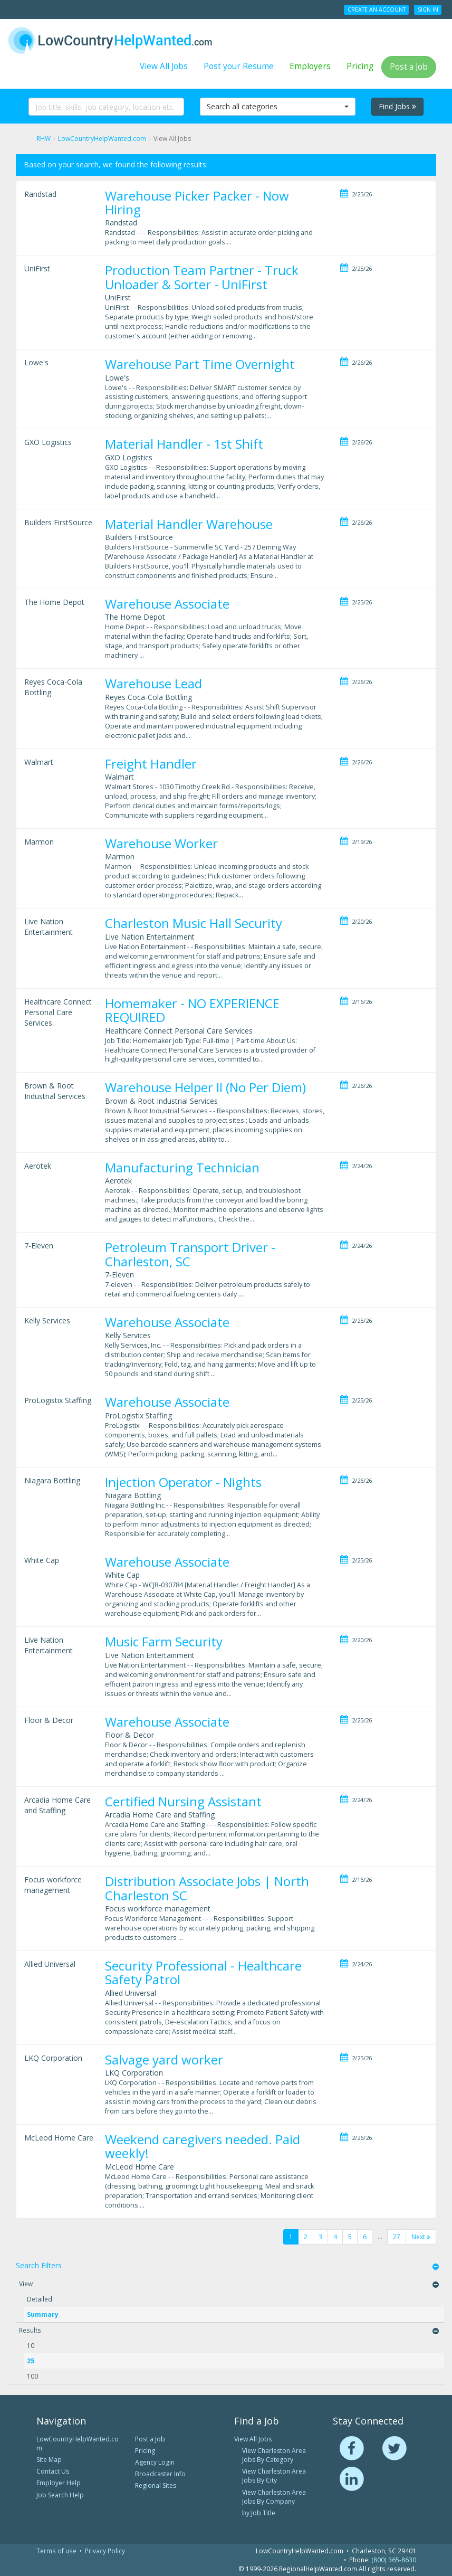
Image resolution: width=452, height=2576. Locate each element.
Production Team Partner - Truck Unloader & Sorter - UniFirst (202, 276)
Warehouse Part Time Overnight (200, 364)
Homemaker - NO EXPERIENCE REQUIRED (192, 1010)
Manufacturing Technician (182, 1167)
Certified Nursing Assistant (183, 1801)
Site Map (49, 2459)
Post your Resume (239, 66)
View (26, 2283)
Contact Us (52, 2471)
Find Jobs (397, 106)
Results (30, 2330)
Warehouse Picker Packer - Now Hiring (197, 202)
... (380, 2236)
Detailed (39, 2299)
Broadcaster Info (160, 2473)
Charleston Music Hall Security (193, 923)
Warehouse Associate (167, 603)
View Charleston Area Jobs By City (274, 2476)
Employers (310, 66)
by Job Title (258, 2512)
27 (396, 2236)
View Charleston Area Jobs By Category (274, 2455)
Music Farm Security (164, 1641)
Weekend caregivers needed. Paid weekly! (202, 2146)
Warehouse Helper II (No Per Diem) (205, 1087)
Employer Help (58, 2482)
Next (420, 2236)
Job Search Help (60, 2494)
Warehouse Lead (153, 683)
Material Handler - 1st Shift (184, 443)
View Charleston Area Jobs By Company (274, 2497)
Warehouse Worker (161, 843)
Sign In (428, 9)
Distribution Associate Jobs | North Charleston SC (207, 1887)
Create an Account (377, 9)
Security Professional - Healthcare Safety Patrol (203, 1972)
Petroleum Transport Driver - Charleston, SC (190, 1254)
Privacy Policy (105, 2550)
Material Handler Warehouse (189, 524)
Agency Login (155, 2462)
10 (30, 2345)
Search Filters (39, 2265)
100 (32, 2376)
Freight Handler (151, 763)
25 (30, 2360)
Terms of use (56, 2550)
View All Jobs (164, 66)
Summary (43, 2314)
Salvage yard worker (164, 2059)
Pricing (360, 66)
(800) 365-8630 (393, 2559)
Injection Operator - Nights (183, 1482)
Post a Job (409, 66)
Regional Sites (155, 2485)
